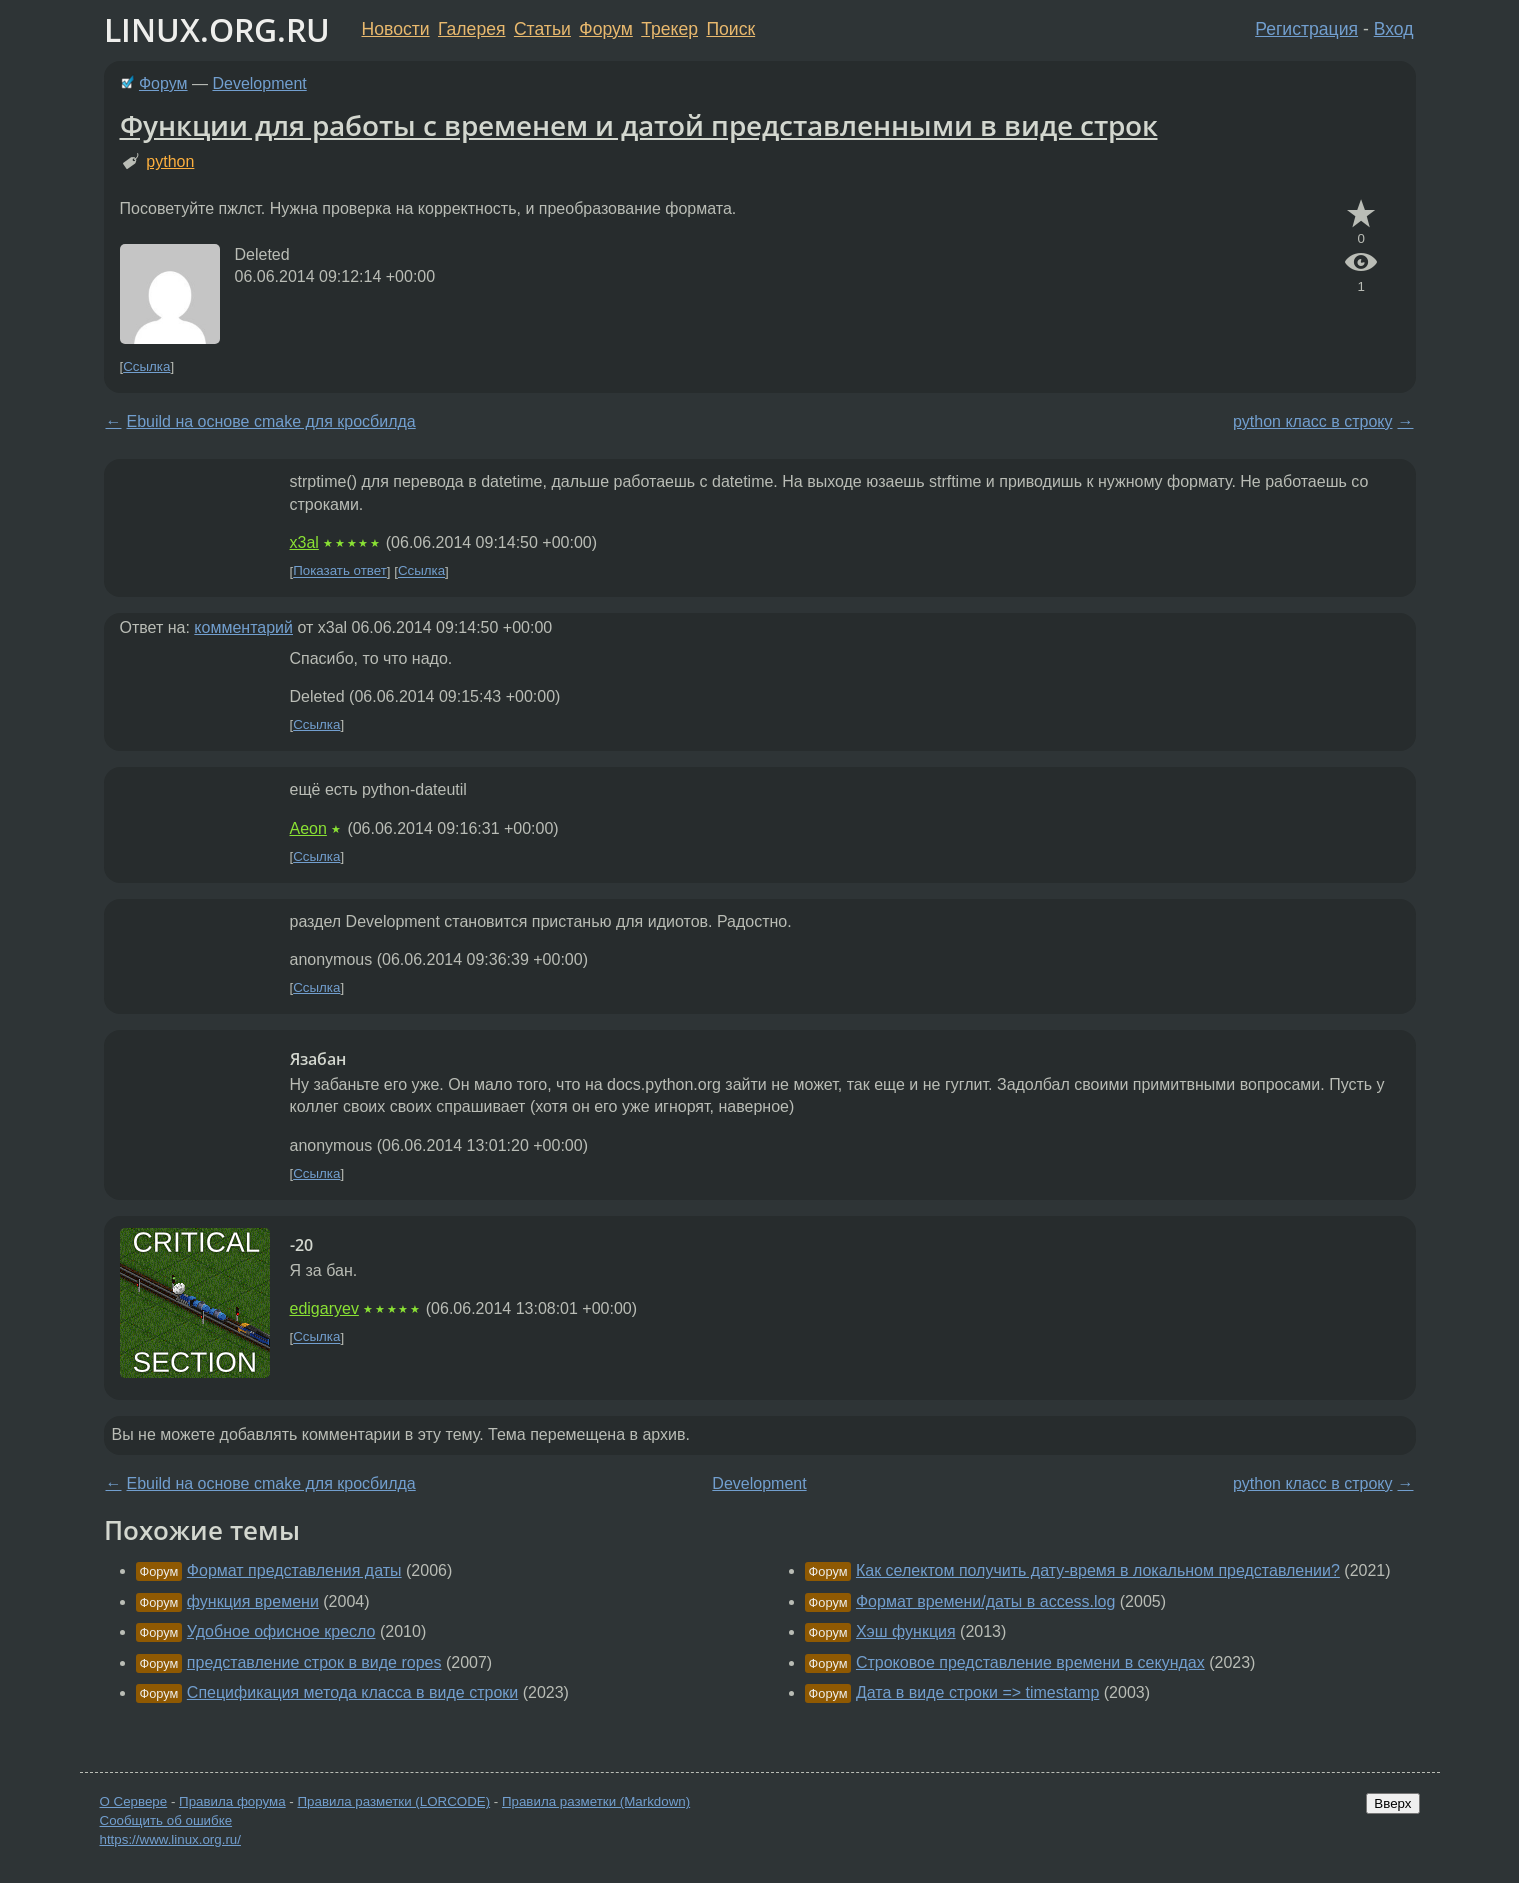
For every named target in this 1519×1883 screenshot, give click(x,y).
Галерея (471, 29)
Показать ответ (340, 571)
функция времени (253, 1601)
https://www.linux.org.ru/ (170, 1839)
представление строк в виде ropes (314, 1662)
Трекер (669, 29)
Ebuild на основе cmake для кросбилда (271, 421)
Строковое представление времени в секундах (1030, 1662)
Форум (605, 29)
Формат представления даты (294, 1570)
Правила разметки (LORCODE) (393, 1801)
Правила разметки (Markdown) (596, 1801)
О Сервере (134, 1801)
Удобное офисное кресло (281, 1631)
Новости (396, 29)
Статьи (542, 29)
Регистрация (1306, 29)
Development (259, 83)
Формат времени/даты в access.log (985, 1601)
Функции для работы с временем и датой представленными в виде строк (639, 125)
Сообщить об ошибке (166, 1820)
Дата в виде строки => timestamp (977, 1692)
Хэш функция (906, 1631)
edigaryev (324, 1308)
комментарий (243, 627)
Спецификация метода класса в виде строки (352, 1692)
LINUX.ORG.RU (217, 29)
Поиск (730, 29)
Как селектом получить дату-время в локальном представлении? (1098, 1570)
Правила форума (232, 1801)
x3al (304, 542)
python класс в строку (1313, 421)
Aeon (308, 828)
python (170, 161)
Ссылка (146, 366)
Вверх (1392, 1803)
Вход (1394, 29)
